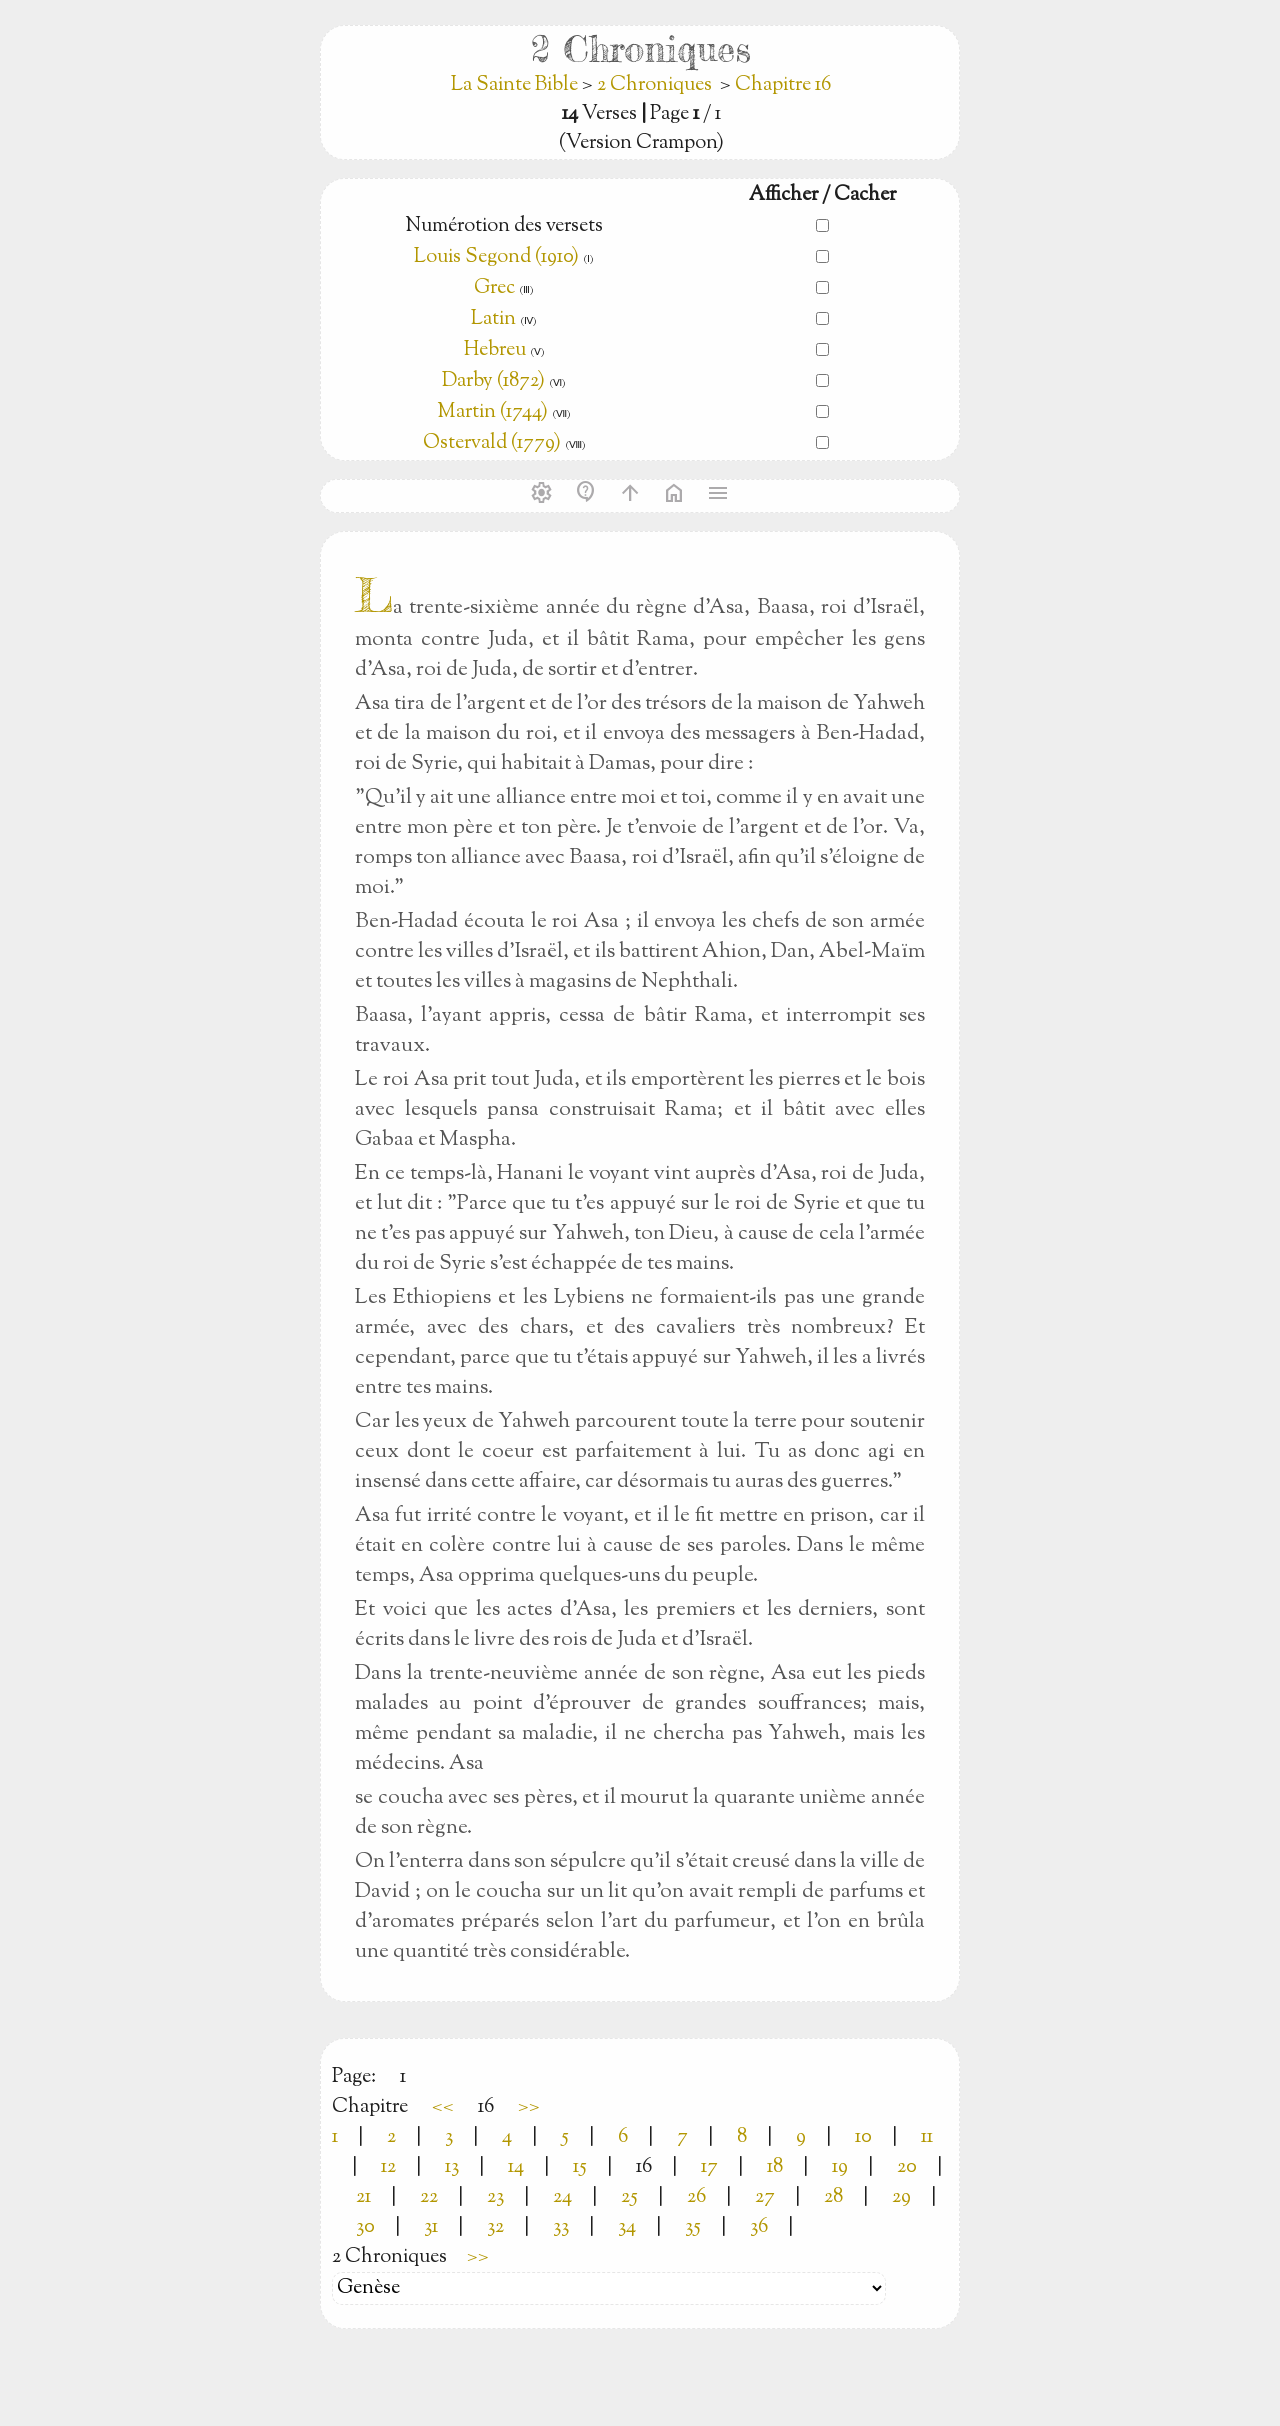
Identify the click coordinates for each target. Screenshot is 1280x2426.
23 (495, 2197)
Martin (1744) (492, 412)
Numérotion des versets (504, 226)
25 (629, 2197)
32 (495, 2227)
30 (365, 2227)
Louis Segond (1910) (496, 257)
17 (709, 2167)
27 (765, 2197)
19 (840, 2167)
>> (529, 2107)
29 (901, 2197)
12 (388, 2167)
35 (693, 2227)
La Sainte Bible (516, 85)
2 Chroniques (654, 85)
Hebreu (495, 350)
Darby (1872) (493, 381)
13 (452, 2167)
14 (516, 2167)
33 (561, 2227)
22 (429, 2197)
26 (696, 2197)
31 (431, 2227)
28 (833, 2197)
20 (907, 2167)
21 (363, 2197)
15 (580, 2167)
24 (562, 2197)
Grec (494, 288)
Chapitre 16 (783, 85)
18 (775, 2167)
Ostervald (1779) (492, 443)
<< (443, 2107)
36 (759, 2227)
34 (627, 2227)
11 (927, 2137)
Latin (493, 319)
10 (863, 2137)
